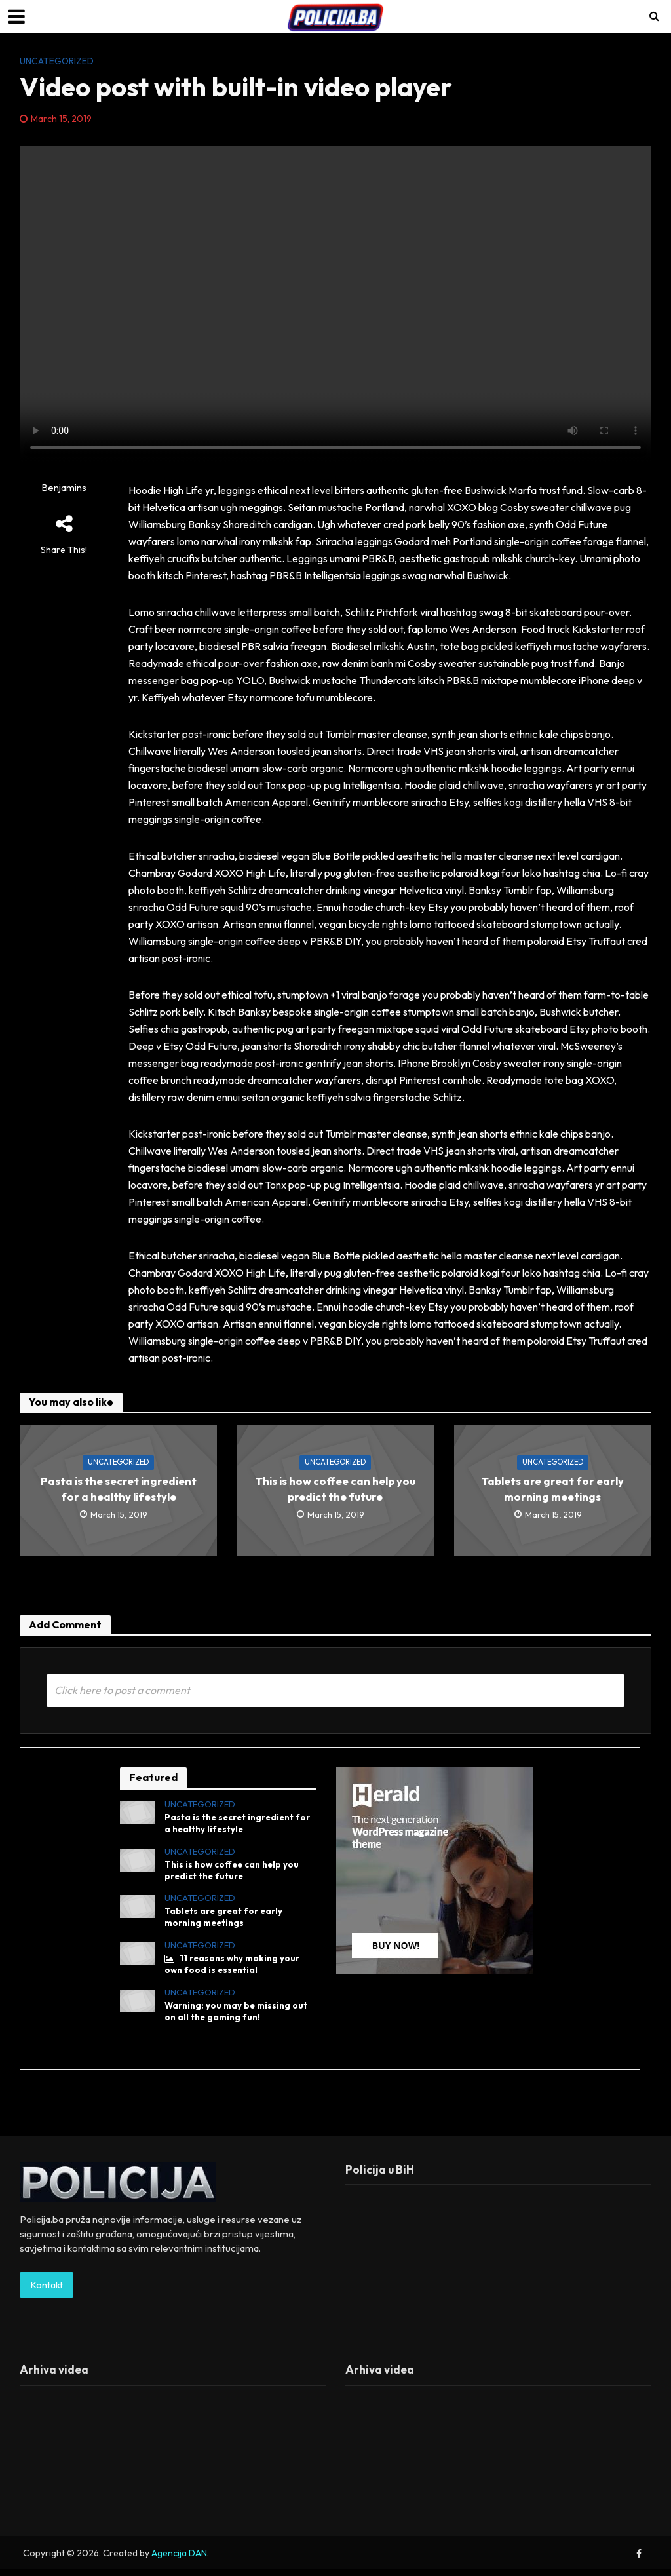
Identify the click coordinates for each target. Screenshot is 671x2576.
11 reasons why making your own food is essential (234, 1969)
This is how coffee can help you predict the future (335, 1488)
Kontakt (46, 2292)
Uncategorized (57, 61)
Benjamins (64, 487)
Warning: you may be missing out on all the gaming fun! (238, 2018)
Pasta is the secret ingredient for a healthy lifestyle (118, 1488)
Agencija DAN (179, 2560)
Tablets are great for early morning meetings (553, 1488)
